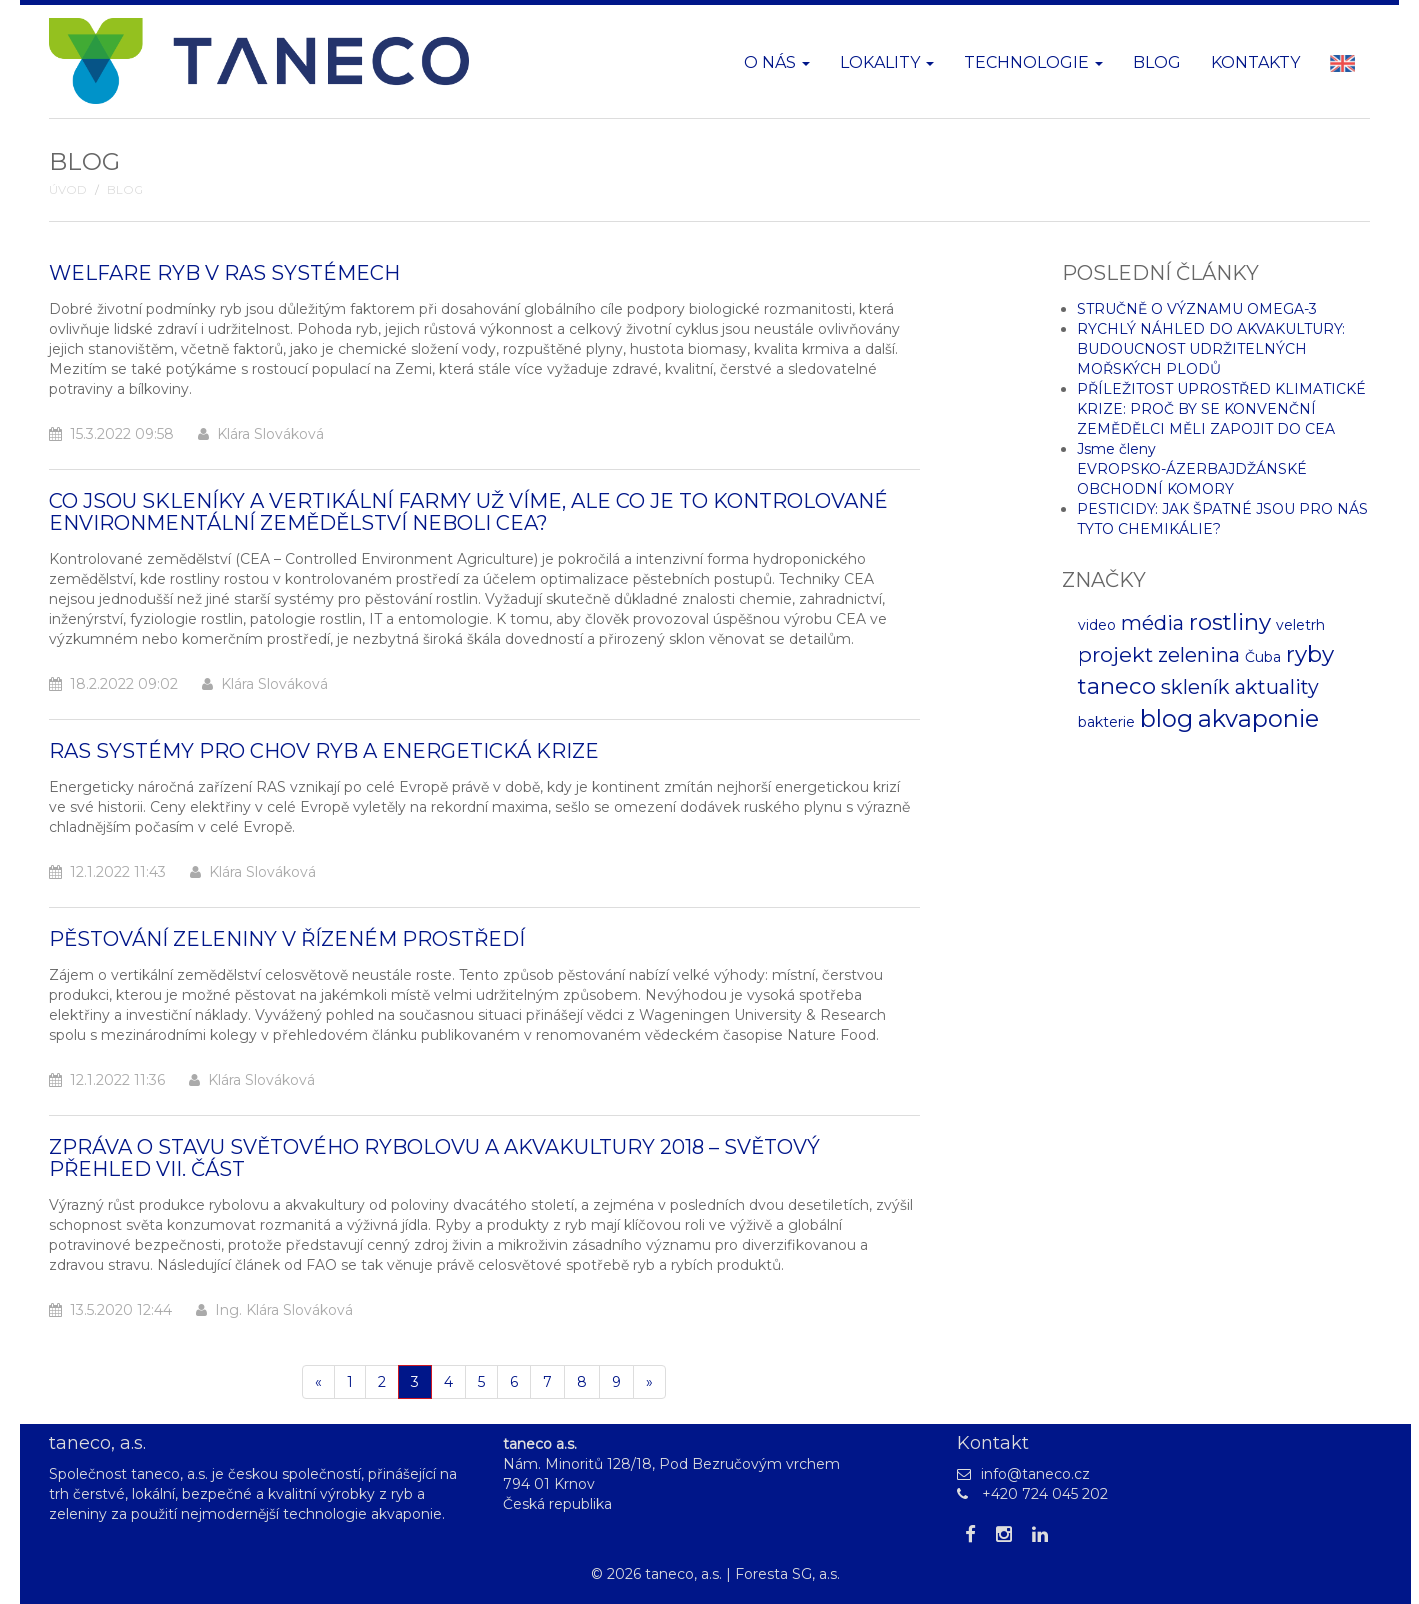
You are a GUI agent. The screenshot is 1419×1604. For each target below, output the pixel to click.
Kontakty (1255, 62)
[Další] (649, 1382)
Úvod (68, 190)
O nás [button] (777, 62)
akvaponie (1258, 718)
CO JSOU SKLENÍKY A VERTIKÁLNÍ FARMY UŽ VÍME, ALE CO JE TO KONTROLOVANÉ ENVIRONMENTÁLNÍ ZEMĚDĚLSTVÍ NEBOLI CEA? (468, 512)
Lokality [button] (887, 62)
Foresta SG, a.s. (787, 1574)
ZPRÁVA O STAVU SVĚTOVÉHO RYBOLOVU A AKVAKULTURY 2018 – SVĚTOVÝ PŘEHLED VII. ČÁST (434, 1158)
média (1152, 623)
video (1097, 625)
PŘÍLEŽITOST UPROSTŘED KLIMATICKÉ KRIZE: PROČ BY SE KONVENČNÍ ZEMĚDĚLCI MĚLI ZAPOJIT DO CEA (1221, 409)
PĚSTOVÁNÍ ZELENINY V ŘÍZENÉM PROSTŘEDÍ (287, 939)
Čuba (1263, 657)
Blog (1157, 62)
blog (1166, 718)
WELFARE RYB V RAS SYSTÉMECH (224, 273)
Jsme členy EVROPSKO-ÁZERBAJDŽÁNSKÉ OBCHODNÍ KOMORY (1192, 469)
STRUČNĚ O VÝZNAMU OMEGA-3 (1197, 309)
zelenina (1199, 655)
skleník (1195, 687)
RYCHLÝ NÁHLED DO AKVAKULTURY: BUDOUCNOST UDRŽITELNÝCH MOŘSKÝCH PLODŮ (1211, 349)
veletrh (1300, 625)
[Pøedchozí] (318, 1382)
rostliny (1230, 622)
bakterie (1106, 722)
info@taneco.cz (1035, 1474)
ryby (1310, 654)
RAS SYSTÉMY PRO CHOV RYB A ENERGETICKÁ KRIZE (324, 751)
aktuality (1277, 687)
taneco (1117, 686)
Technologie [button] (1033, 62)
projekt (1115, 654)
